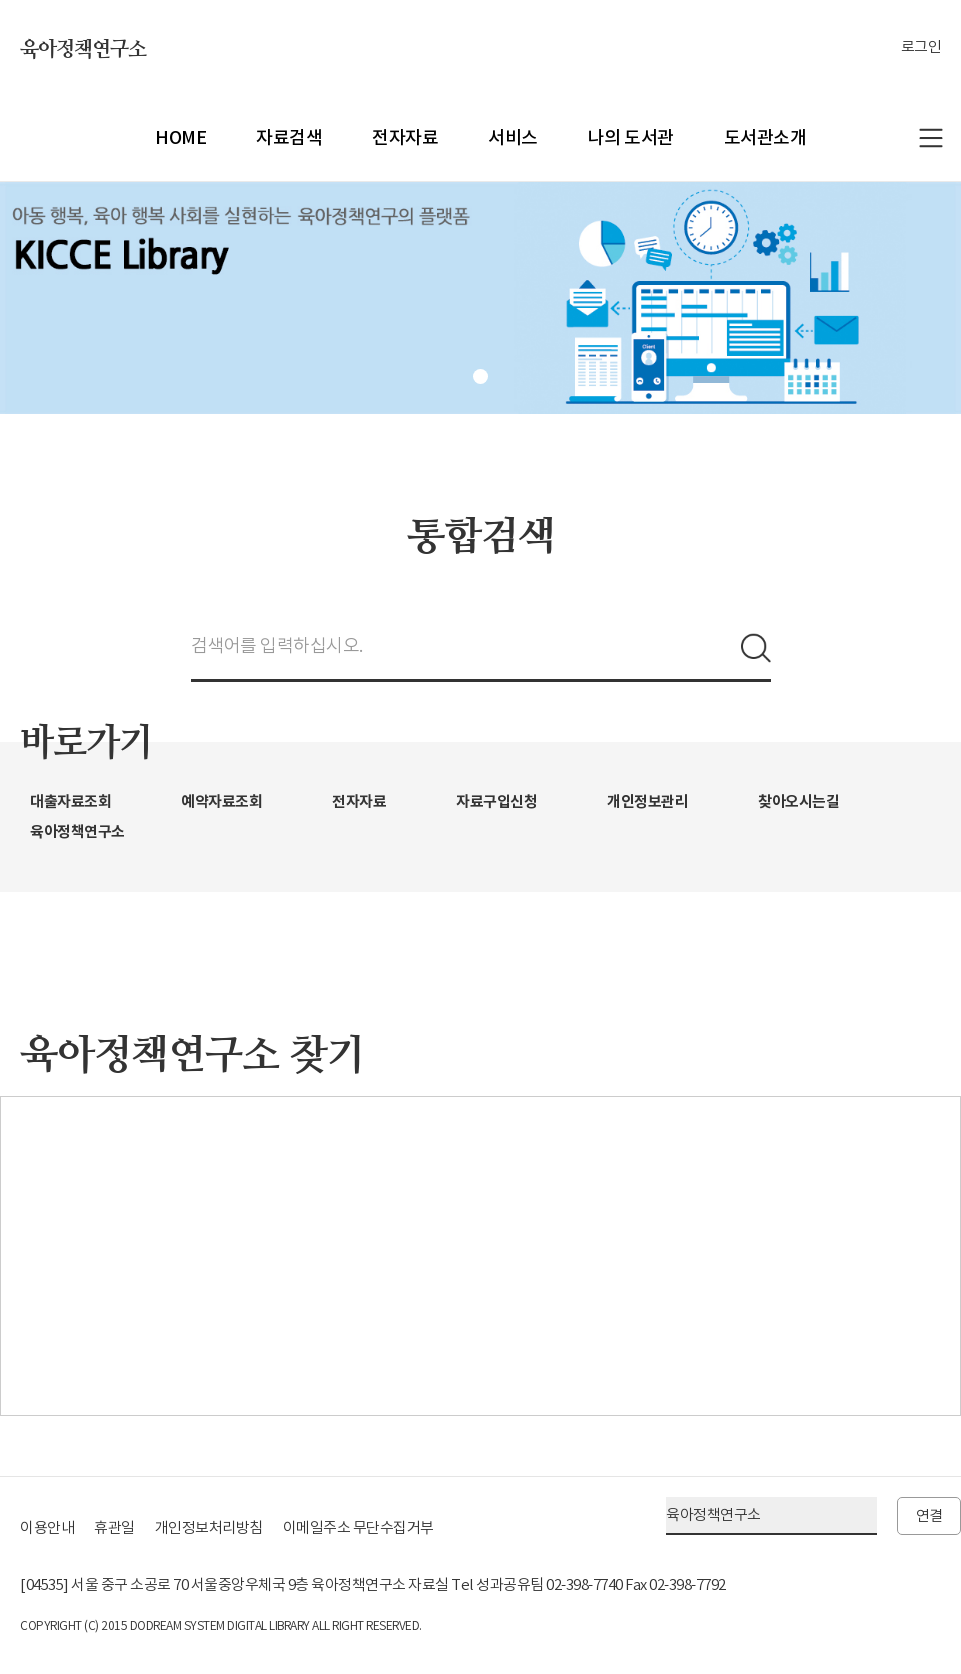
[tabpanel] (480, 298)
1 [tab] (480, 376)
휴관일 (114, 1527)
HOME (180, 137)
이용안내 (47, 1527)
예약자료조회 (221, 801)
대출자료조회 (70, 801)
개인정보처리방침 (209, 1527)
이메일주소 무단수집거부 (358, 1527)
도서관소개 (765, 137)
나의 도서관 (631, 137)
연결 (929, 1515)
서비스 (513, 137)
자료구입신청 (496, 801)
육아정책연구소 (83, 50)
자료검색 (289, 137)
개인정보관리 (647, 801)
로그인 (921, 46)
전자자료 (405, 137)
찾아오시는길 (798, 801)
